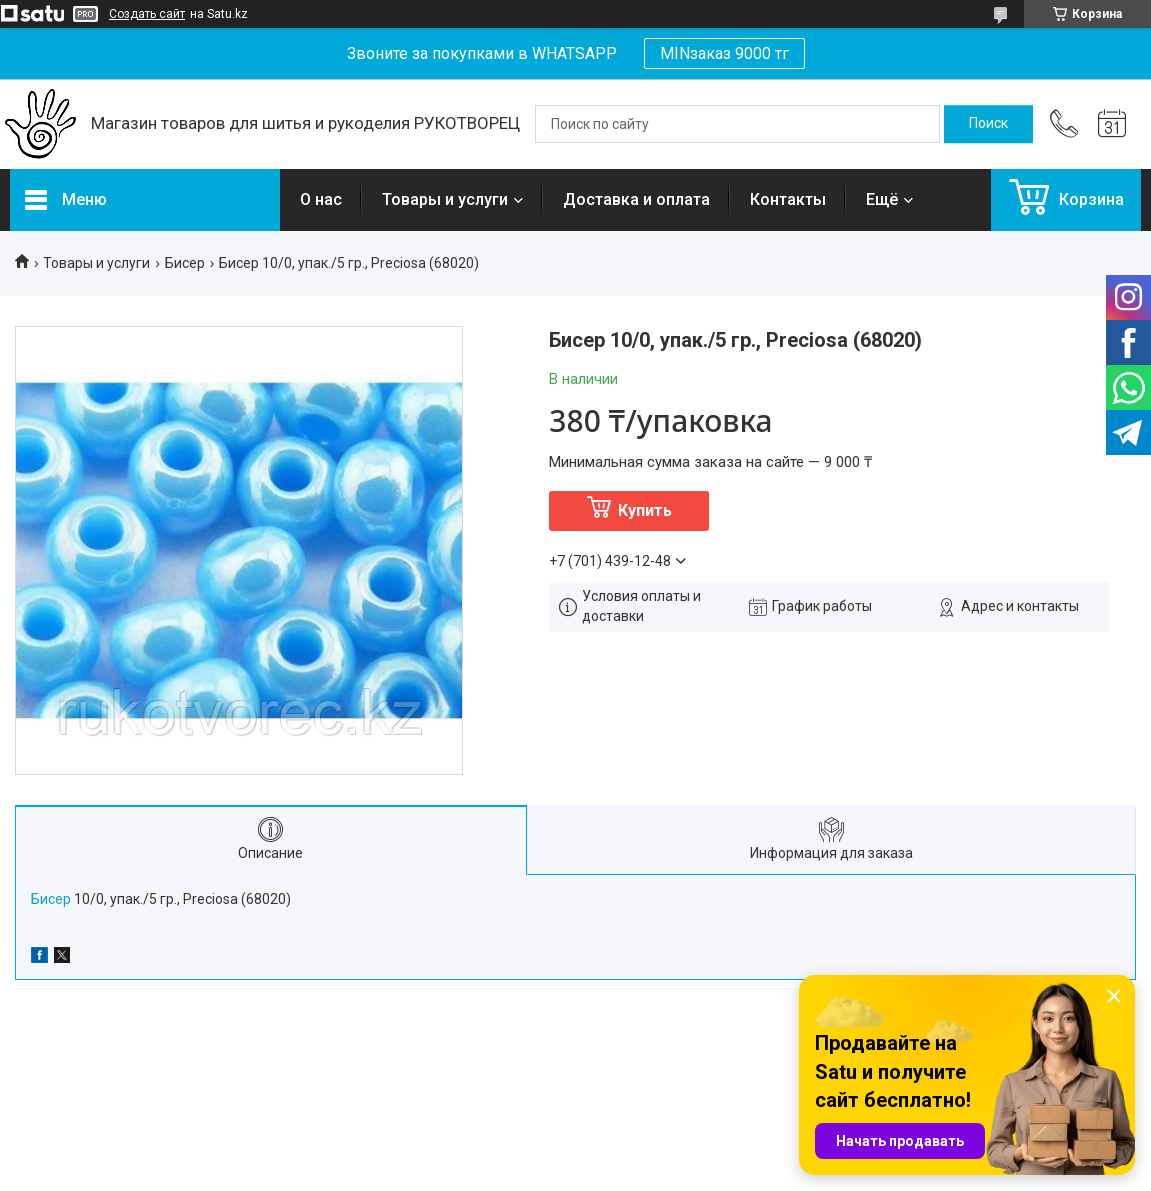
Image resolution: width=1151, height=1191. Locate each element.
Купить (645, 510)
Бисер (185, 263)
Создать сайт (147, 14)
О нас (321, 199)
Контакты (788, 199)
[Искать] (988, 124)
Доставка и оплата (636, 199)
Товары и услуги (445, 199)
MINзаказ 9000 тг (724, 53)
